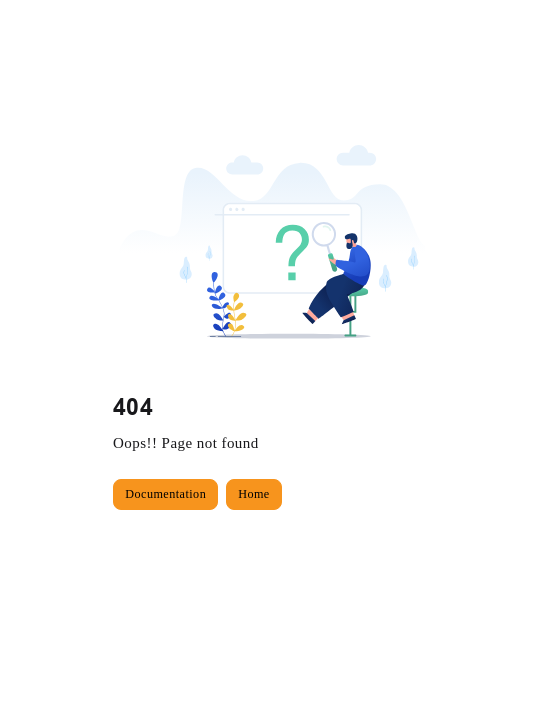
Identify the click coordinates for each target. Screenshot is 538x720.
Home (254, 494)
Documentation (165, 494)
